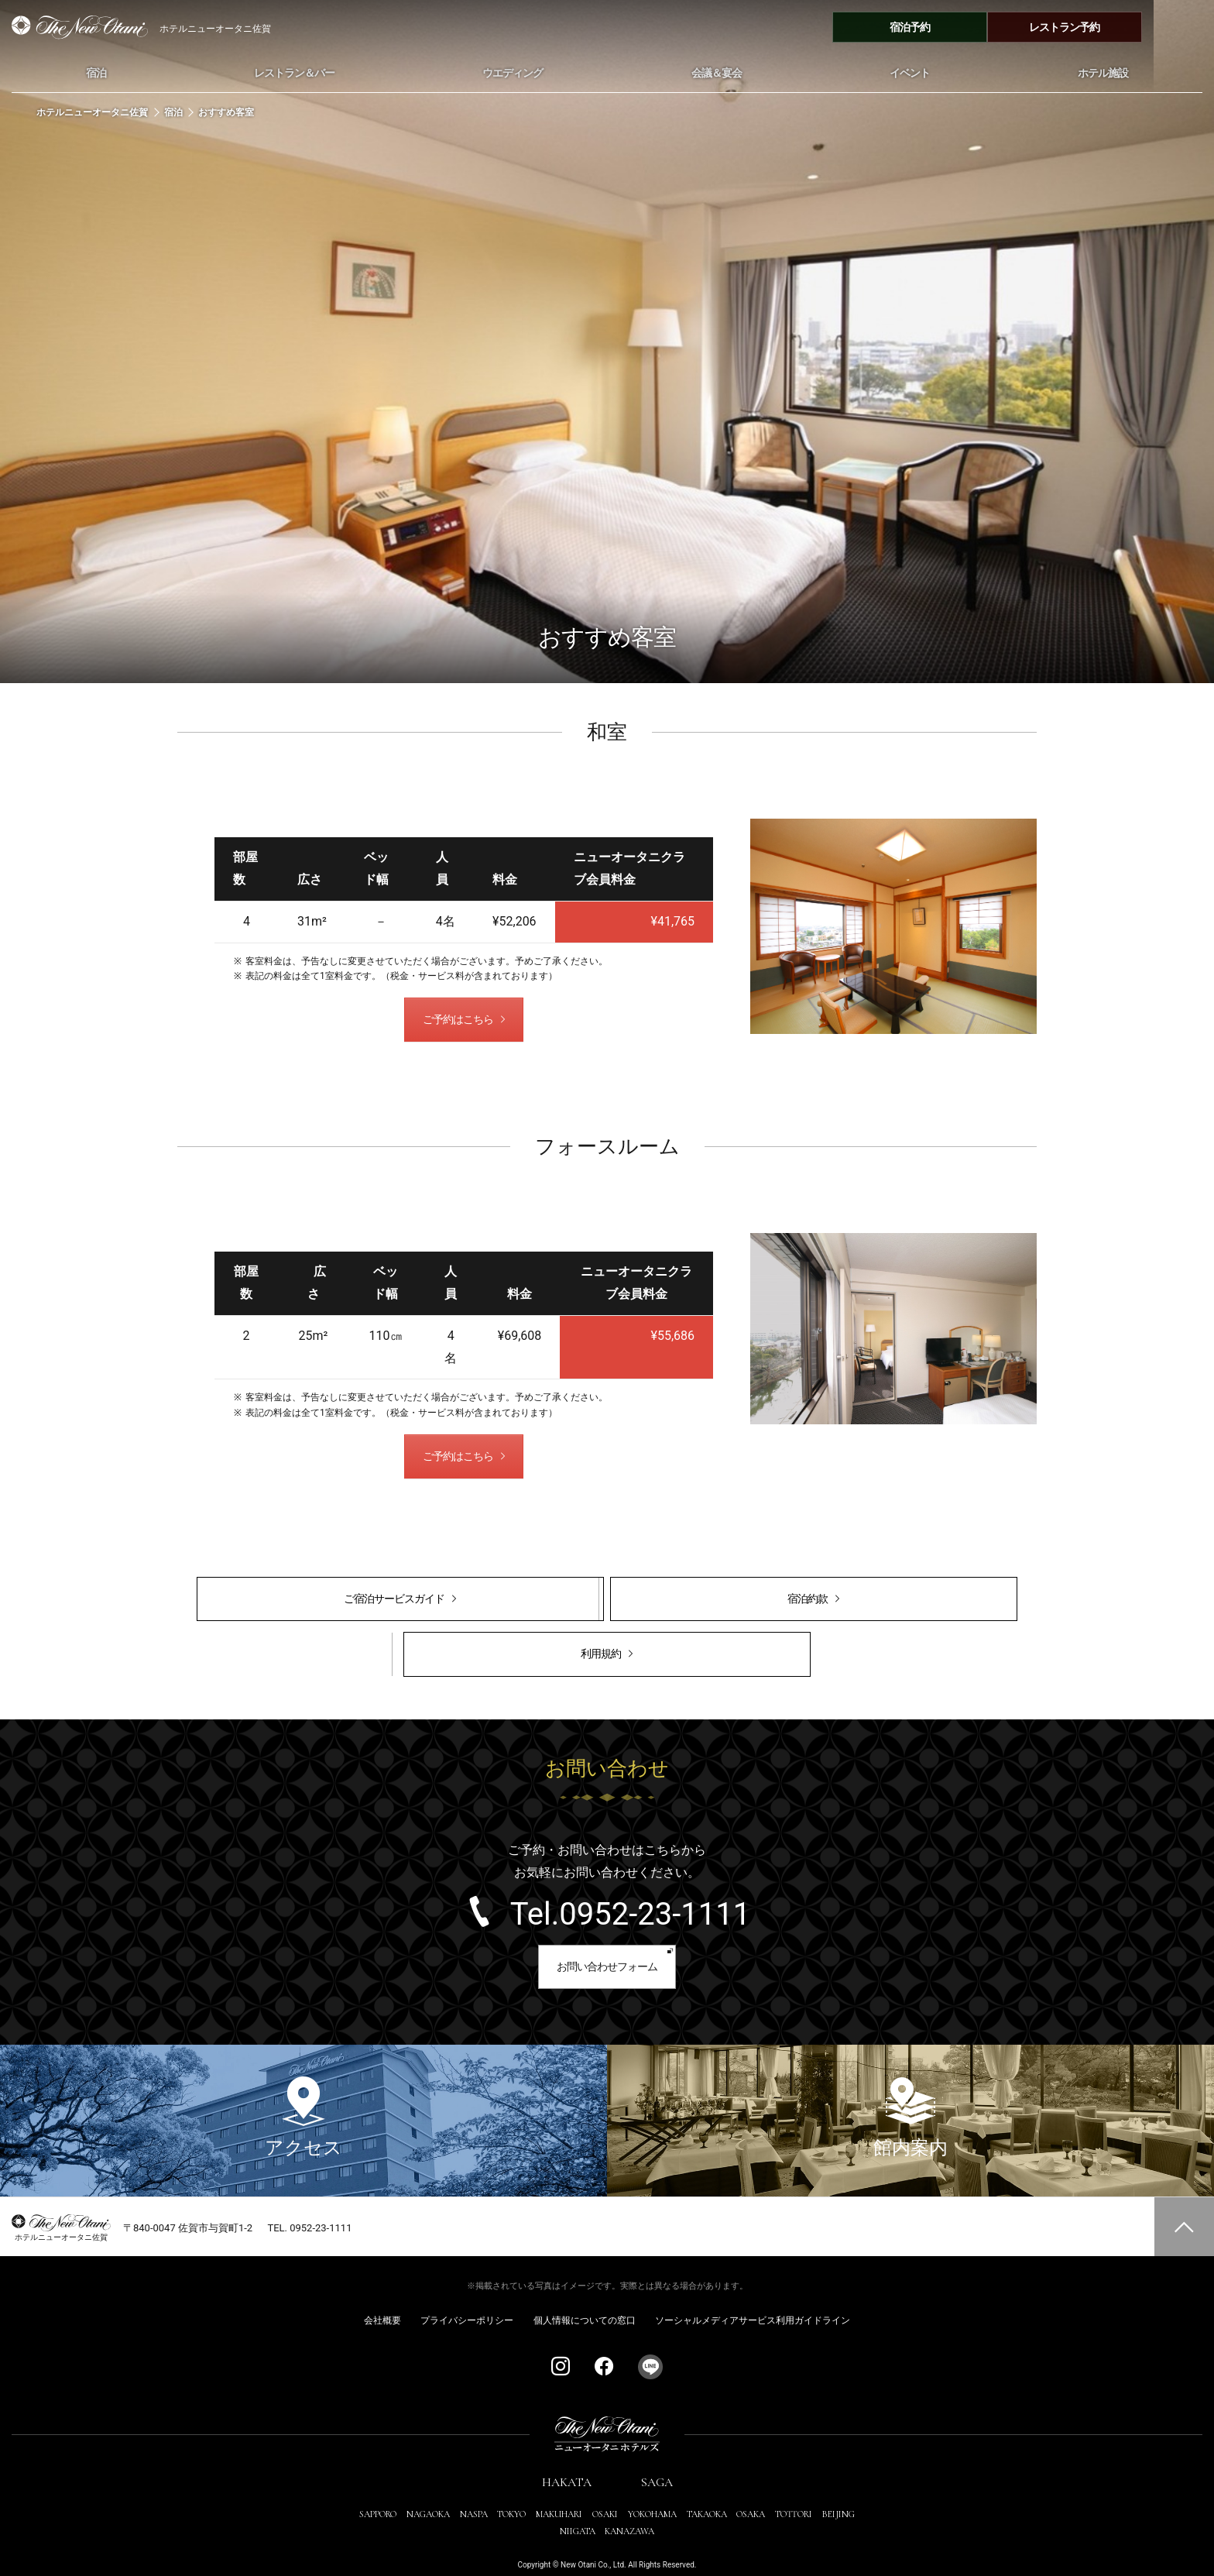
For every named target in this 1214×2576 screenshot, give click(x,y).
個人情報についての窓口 (584, 2288)
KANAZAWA (629, 2500)
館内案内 (910, 2086)
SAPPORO (377, 2483)
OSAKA (750, 2483)
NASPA (474, 2483)
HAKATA (567, 2451)
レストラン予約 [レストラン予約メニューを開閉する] (1125, 27)
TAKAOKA (707, 2483)
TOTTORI (793, 2483)
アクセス (303, 2086)
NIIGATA (577, 2500)
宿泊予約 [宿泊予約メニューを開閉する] (970, 27)
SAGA (657, 2451)
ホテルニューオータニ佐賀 (93, 113)
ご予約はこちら (457, 1022)
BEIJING (838, 2483)
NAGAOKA (428, 2483)
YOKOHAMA (652, 2483)
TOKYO (511, 2483)
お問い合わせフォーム (607, 1932)
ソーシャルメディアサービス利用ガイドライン (752, 2288)
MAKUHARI (559, 2483)
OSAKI (605, 2483)
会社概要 (382, 2288)
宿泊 (173, 113)
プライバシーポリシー (466, 2288)
